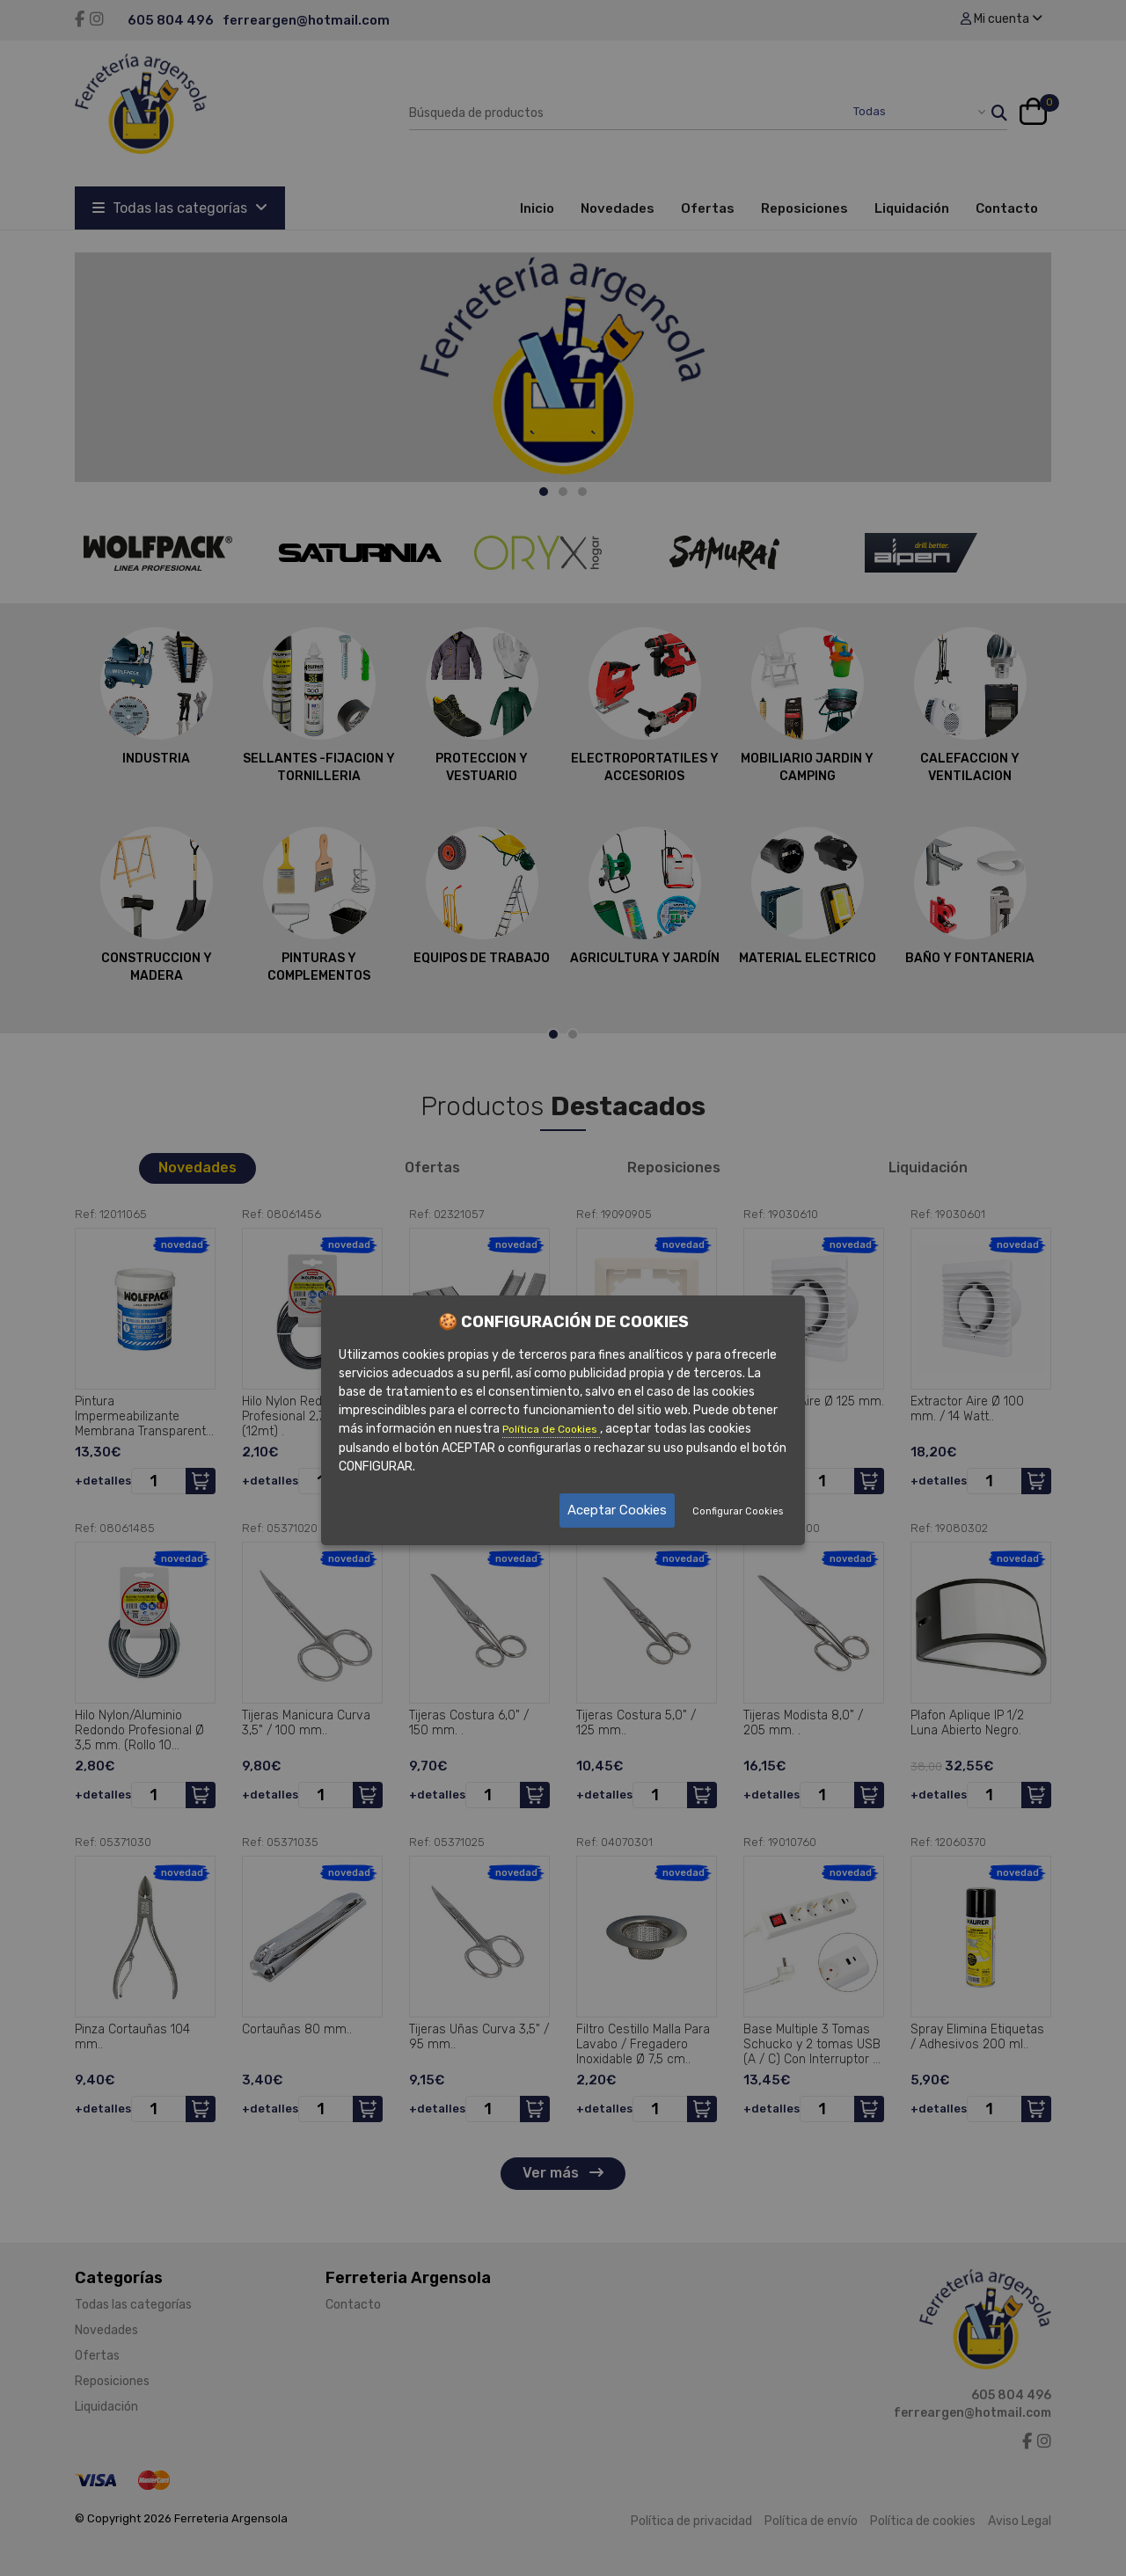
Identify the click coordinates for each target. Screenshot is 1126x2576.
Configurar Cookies (737, 1511)
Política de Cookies (551, 1428)
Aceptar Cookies (617, 1510)
